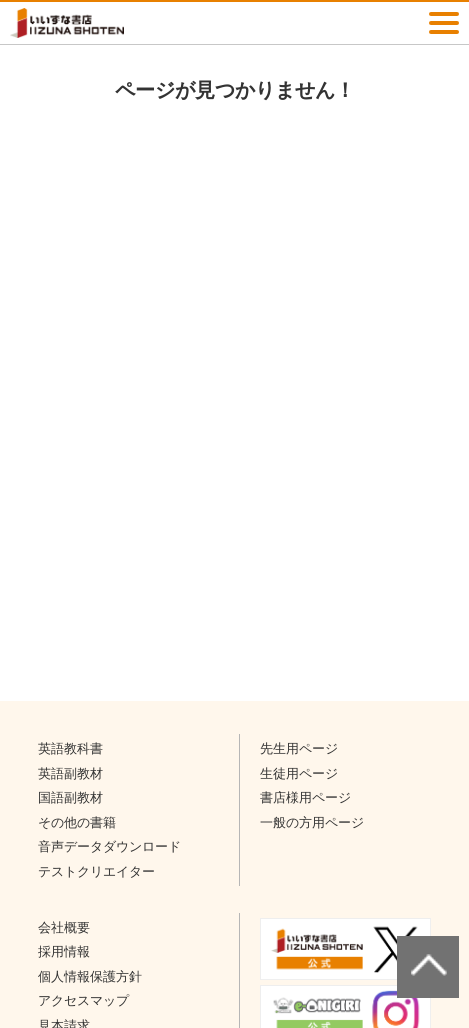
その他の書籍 (77, 822)
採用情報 (64, 951)
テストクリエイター (96, 871)
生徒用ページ (299, 773)
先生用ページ (299, 748)
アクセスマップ (83, 1000)
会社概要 (64, 927)
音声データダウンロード (109, 846)
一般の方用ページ (312, 822)
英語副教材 (70, 773)
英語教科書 (70, 748)
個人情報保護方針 (90, 976)
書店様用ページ (305, 797)
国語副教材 (70, 797)
